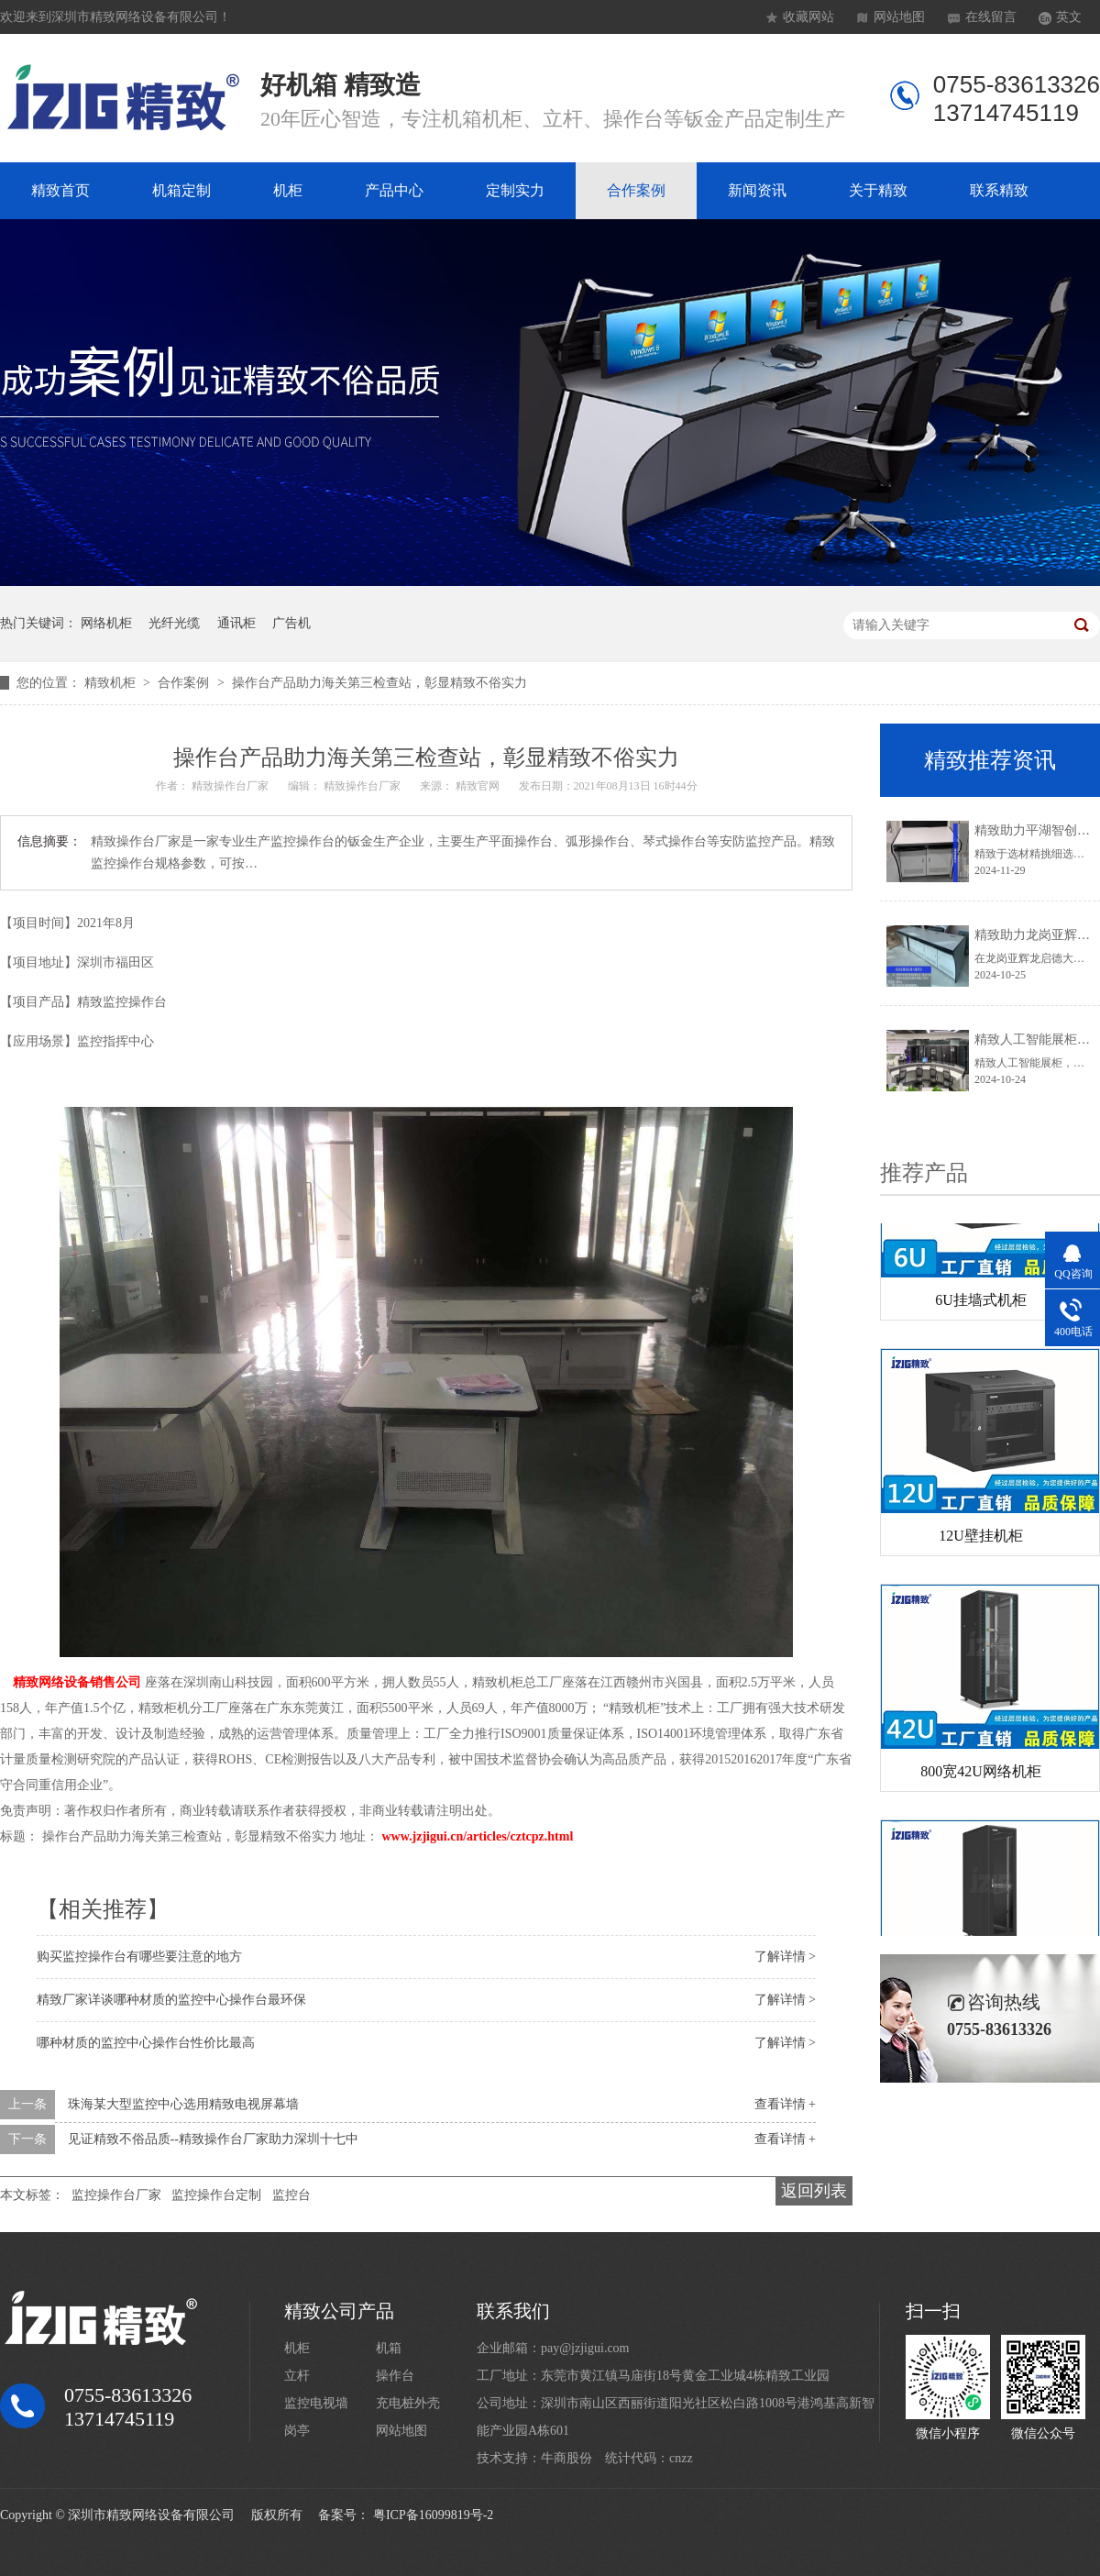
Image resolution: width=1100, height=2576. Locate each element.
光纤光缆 (174, 623)
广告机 (291, 623)
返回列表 (814, 2191)
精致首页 (60, 190)
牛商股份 (566, 2458)
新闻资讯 (757, 190)
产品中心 (394, 190)
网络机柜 (106, 623)
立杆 (297, 2376)
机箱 (389, 2348)
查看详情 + (785, 2104)
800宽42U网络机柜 (980, 1775)
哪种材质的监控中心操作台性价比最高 (146, 2043)
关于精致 (878, 190)
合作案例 (636, 190)
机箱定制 (181, 190)
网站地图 (899, 17)
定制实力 (515, 190)
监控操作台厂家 (116, 2195)
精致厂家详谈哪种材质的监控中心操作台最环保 (171, 2000)
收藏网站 (808, 17)
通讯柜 (236, 623)
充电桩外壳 (408, 2403)
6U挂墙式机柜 (981, 1303)
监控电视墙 (316, 2403)
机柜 (287, 190)
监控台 (291, 2195)
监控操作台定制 (216, 2195)
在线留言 (991, 17)
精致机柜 (111, 683)
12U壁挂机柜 (981, 1539)
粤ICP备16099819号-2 (433, 2515)
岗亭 (297, 2431)
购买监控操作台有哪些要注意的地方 (139, 1956)
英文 (1069, 17)
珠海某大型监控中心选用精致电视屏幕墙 (183, 2104)
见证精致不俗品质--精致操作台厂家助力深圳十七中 (213, 2139)
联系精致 (999, 190)
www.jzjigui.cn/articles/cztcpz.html (478, 1836)
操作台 (395, 2376)
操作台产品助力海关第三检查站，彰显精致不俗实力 (379, 683)
